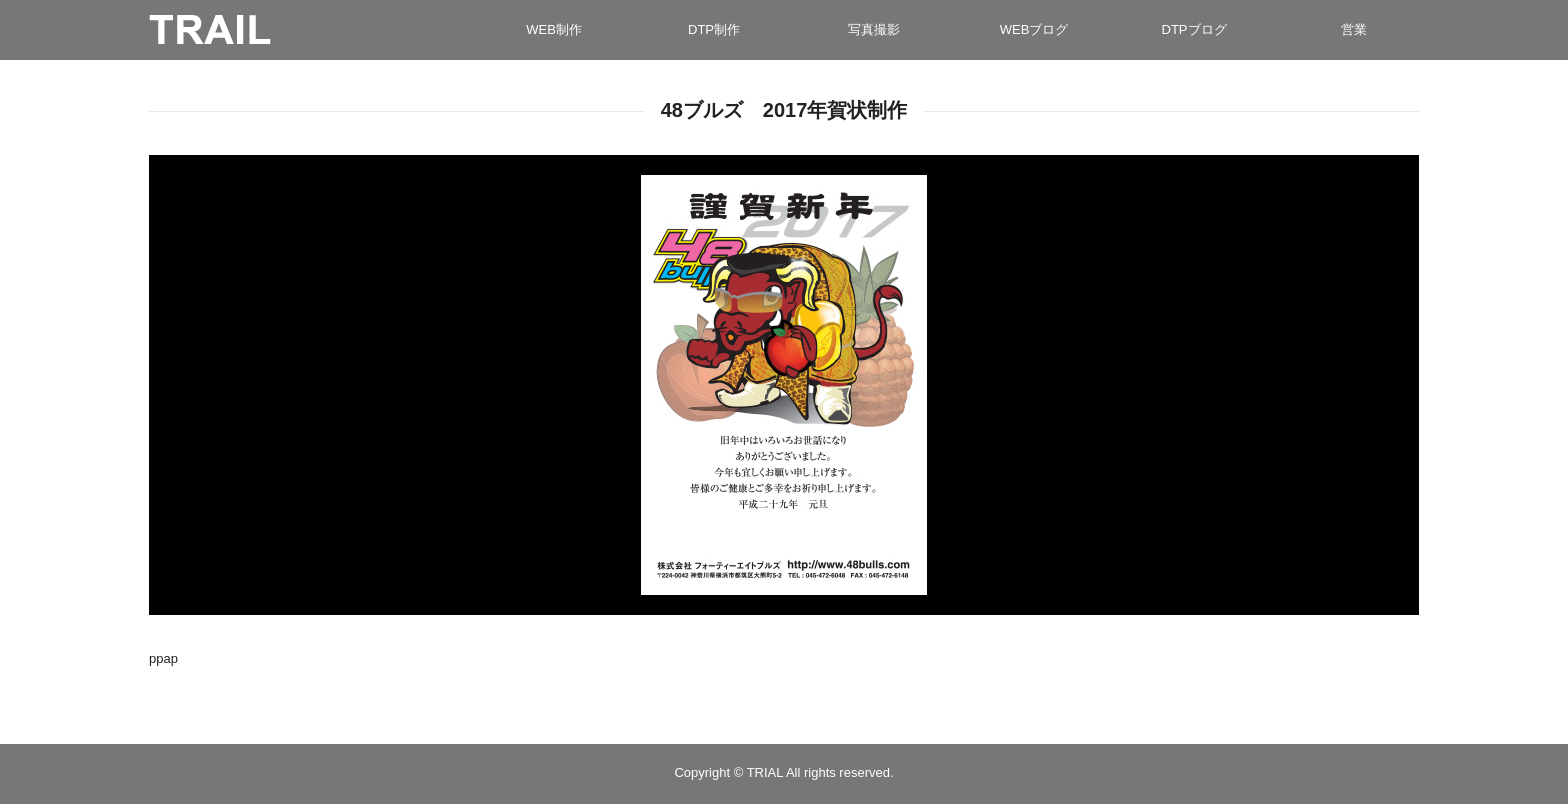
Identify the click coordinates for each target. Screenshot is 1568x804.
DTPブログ (1194, 29)
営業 (1354, 29)
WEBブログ (1034, 29)
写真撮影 (874, 29)
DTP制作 (714, 29)
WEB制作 (554, 29)
